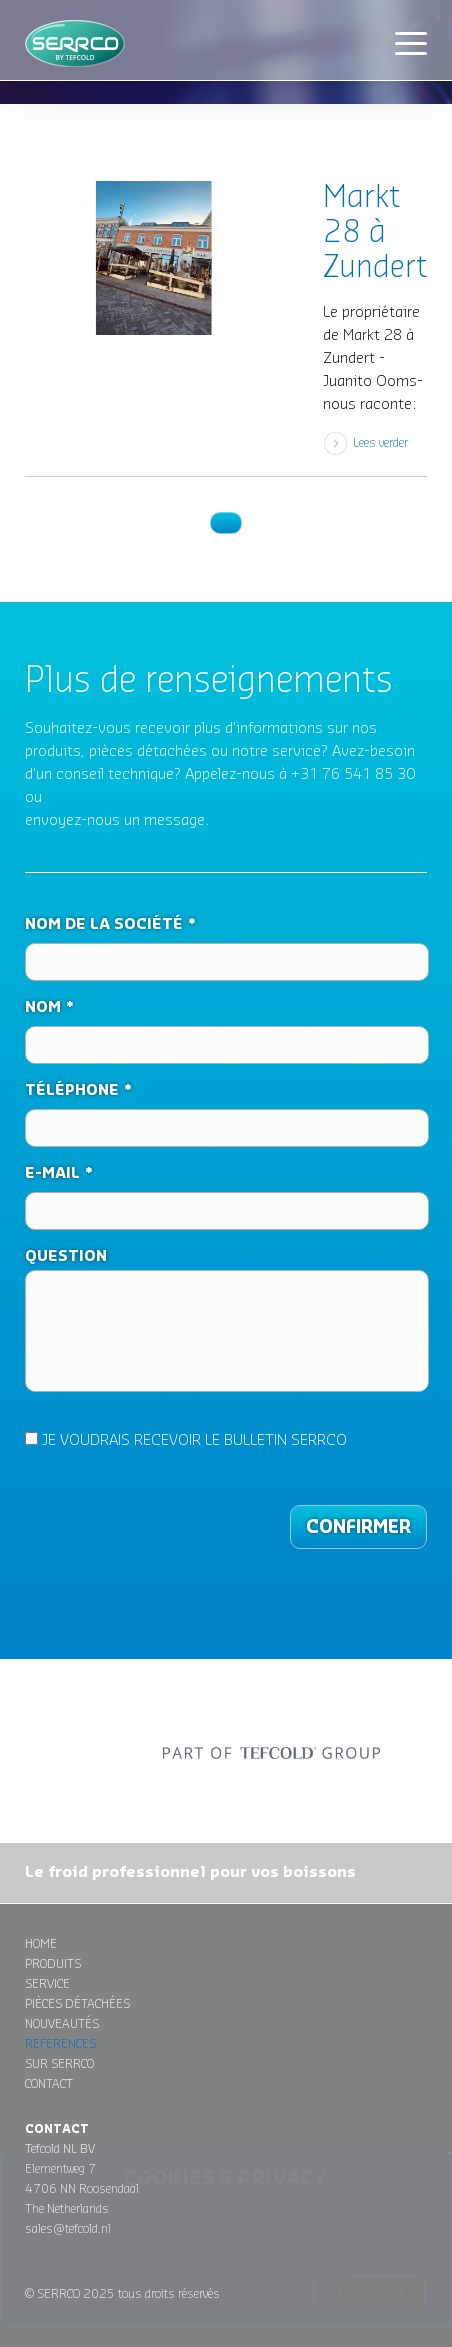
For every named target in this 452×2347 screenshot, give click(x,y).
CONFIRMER (358, 1527)
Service (47, 1984)
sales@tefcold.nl (68, 2229)
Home (41, 1944)
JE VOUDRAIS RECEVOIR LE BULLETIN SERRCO (186, 1440)
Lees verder (380, 443)
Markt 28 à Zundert (375, 233)
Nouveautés (62, 2024)
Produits (53, 1964)
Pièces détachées (77, 2004)
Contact (49, 2084)
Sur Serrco (59, 2064)
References (60, 2044)
